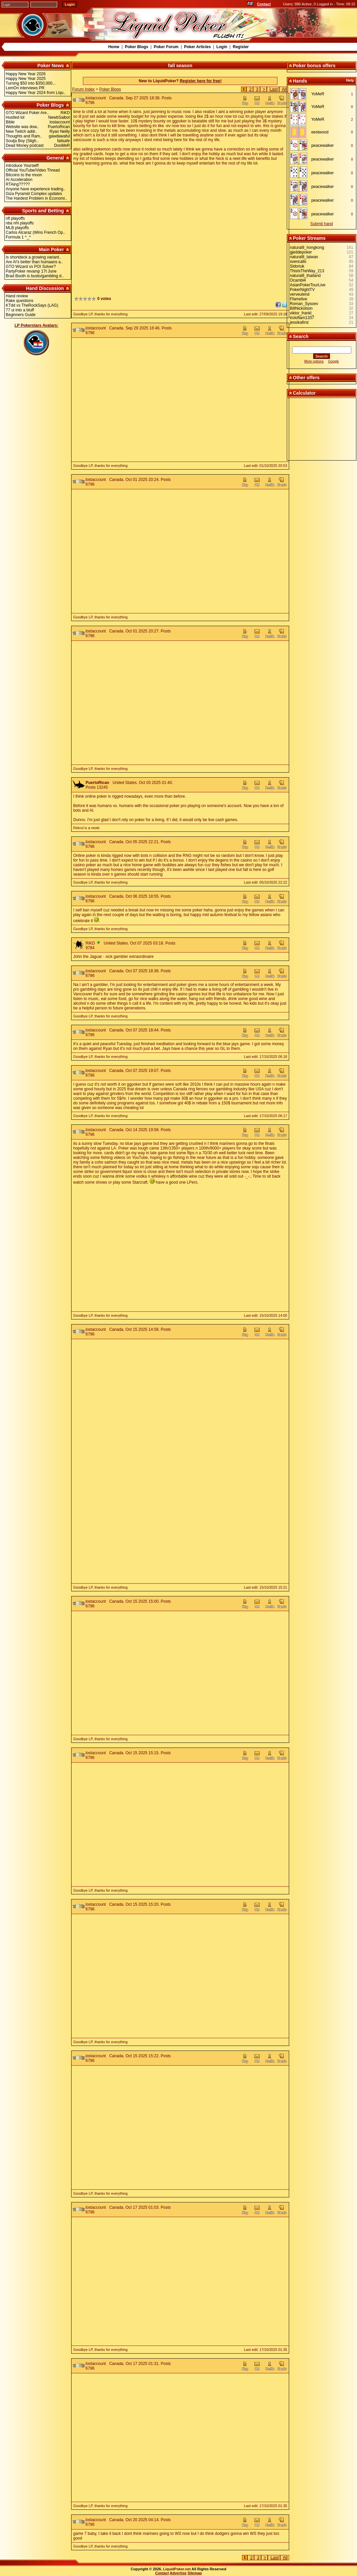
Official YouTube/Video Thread (33, 170)
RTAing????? (18, 184)
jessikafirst (299, 322)
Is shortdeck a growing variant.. (33, 257)
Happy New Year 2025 (25, 78)
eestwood (319, 132)
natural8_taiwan (304, 257)
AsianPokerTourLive (308, 285)
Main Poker (51, 249)
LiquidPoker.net (177, 2569)
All (284, 89)
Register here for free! (201, 81)
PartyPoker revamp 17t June (31, 271)
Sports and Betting (43, 210)
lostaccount (96, 98)
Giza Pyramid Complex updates (34, 193)
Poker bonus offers (314, 65)
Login (221, 46)
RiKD (90, 943)
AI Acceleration (19, 179)
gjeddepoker (301, 252)
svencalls (298, 261)
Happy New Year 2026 (25, 74)
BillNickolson (301, 308)
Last (273, 89)
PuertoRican (97, 782)
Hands (300, 81)
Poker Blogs (136, 46)
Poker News (50, 65)
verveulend (300, 294)
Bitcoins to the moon (24, 175)
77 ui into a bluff (20, 310)
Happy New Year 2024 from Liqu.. (36, 92)
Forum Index (83, 89)
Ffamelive (298, 299)
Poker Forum (166, 46)
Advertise (178, 2573)
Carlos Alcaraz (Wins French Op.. (35, 232)
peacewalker (322, 145)
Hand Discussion (45, 288)
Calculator (304, 393)
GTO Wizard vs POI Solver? (31, 266)
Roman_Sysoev (304, 303)
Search (301, 336)
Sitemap (195, 2573)
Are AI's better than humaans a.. (34, 262)
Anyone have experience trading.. (36, 189)
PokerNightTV (302, 289)
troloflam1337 (302, 317)
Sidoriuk (297, 266)
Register (241, 46)
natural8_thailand (305, 275)
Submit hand (321, 223)
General (55, 158)
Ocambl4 (298, 280)
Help (350, 80)
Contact (264, 4)
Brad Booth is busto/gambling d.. (35, 276)
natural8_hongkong (307, 247)
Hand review (17, 296)
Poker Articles (197, 46)
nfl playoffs (15, 218)
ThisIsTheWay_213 (307, 271)
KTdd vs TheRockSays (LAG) (32, 305)
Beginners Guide (20, 314)
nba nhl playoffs (20, 223)
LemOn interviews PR (25, 88)
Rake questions (19, 300)
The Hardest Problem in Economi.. (36, 198)
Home (113, 46)
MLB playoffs (17, 227)
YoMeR (317, 94)
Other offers (306, 377)
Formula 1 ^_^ (18, 237)
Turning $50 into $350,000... (31, 83)
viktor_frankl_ (302, 313)
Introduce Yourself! (22, 165)
